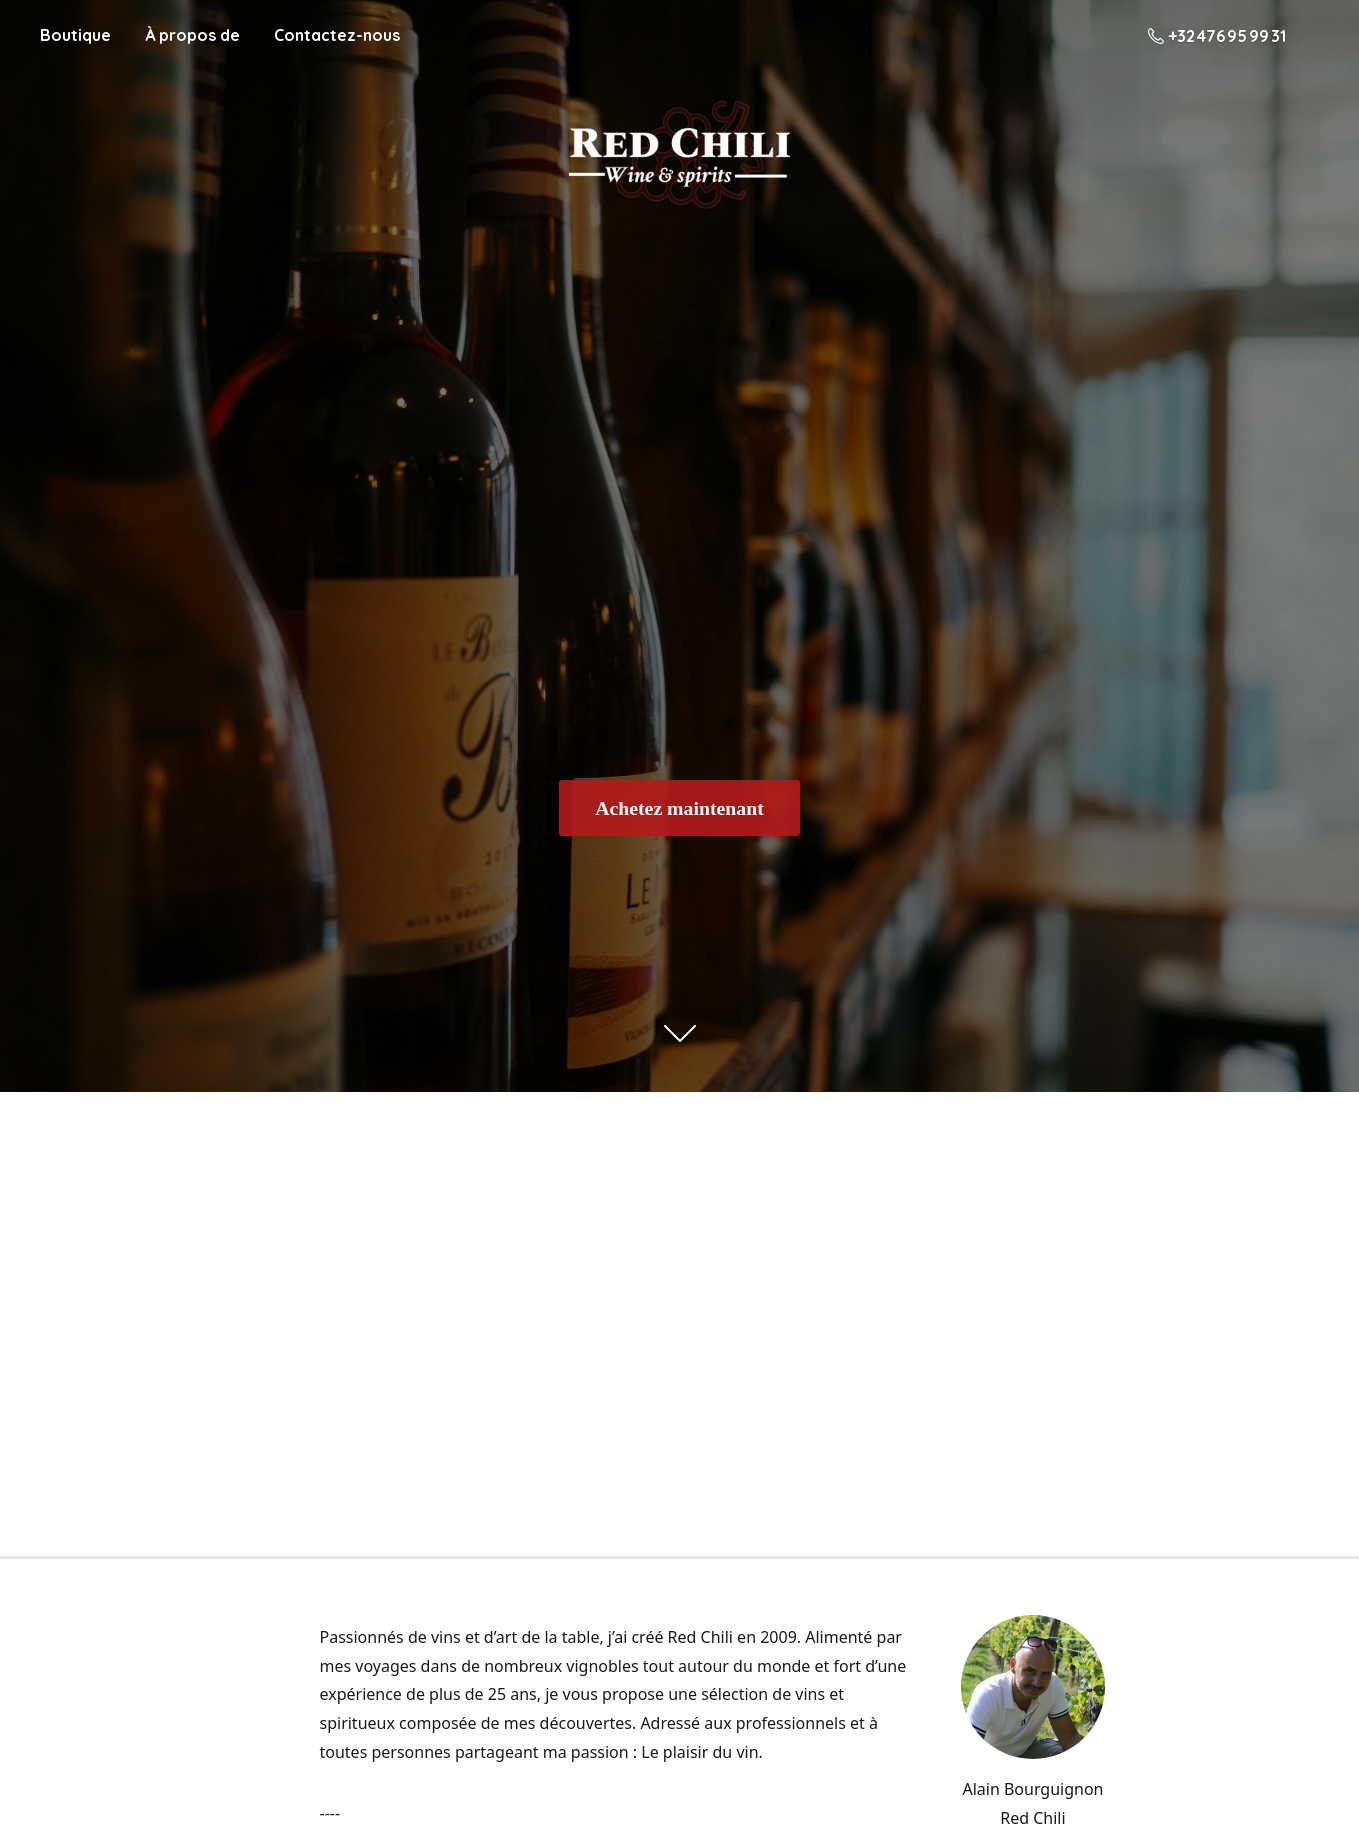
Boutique (75, 35)
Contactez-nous (337, 35)
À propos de (192, 35)
